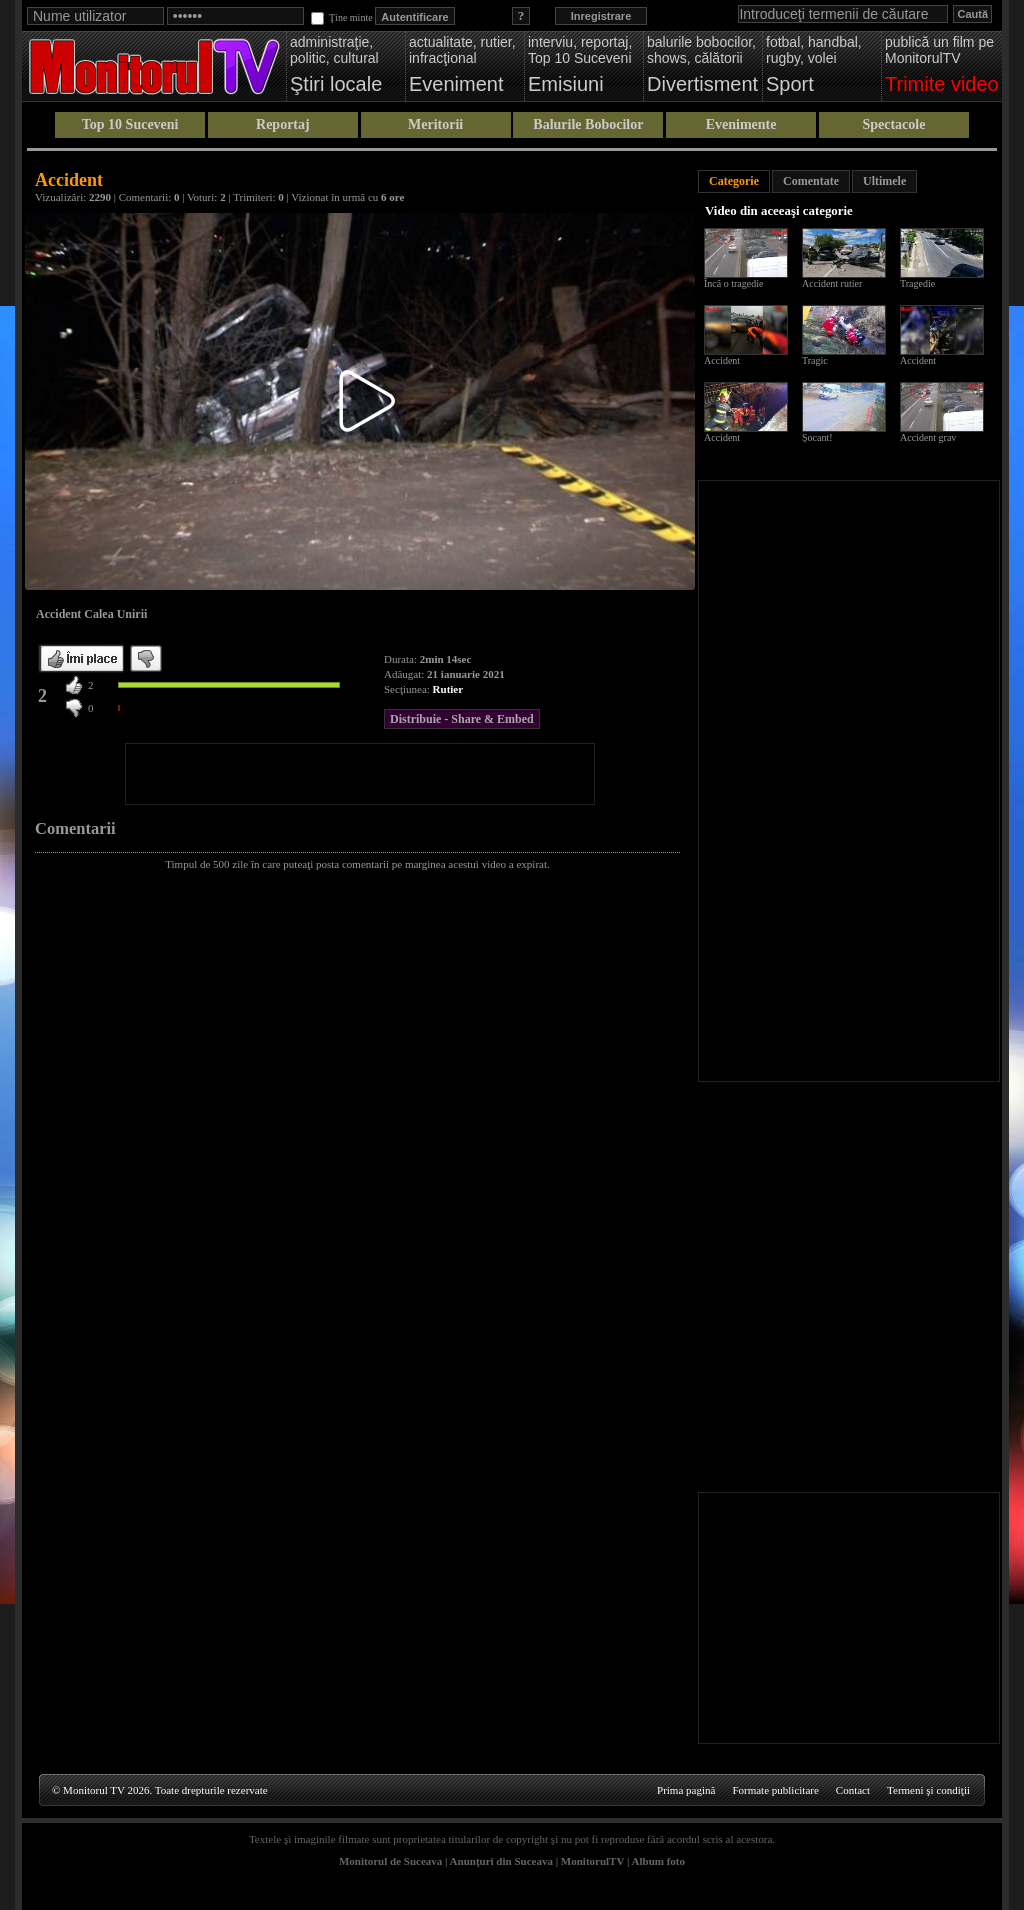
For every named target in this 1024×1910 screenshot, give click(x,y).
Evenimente (741, 124)
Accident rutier (832, 283)
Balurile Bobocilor (588, 124)
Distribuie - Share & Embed (462, 719)
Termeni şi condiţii (928, 1790)
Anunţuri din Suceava (501, 1861)
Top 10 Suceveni (130, 124)
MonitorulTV (592, 1861)
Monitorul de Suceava (390, 1861)
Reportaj (283, 124)
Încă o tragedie (733, 283)
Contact (853, 1790)
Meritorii (435, 124)
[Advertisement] (360, 774)
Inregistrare (601, 16)
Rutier (448, 689)
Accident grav (928, 437)
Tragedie (917, 283)
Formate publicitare (775, 1790)
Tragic (815, 360)
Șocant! (817, 437)
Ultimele (884, 181)
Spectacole (893, 124)
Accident (722, 360)
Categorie (734, 181)
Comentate (811, 181)
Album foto (658, 1861)
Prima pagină (686, 1790)
